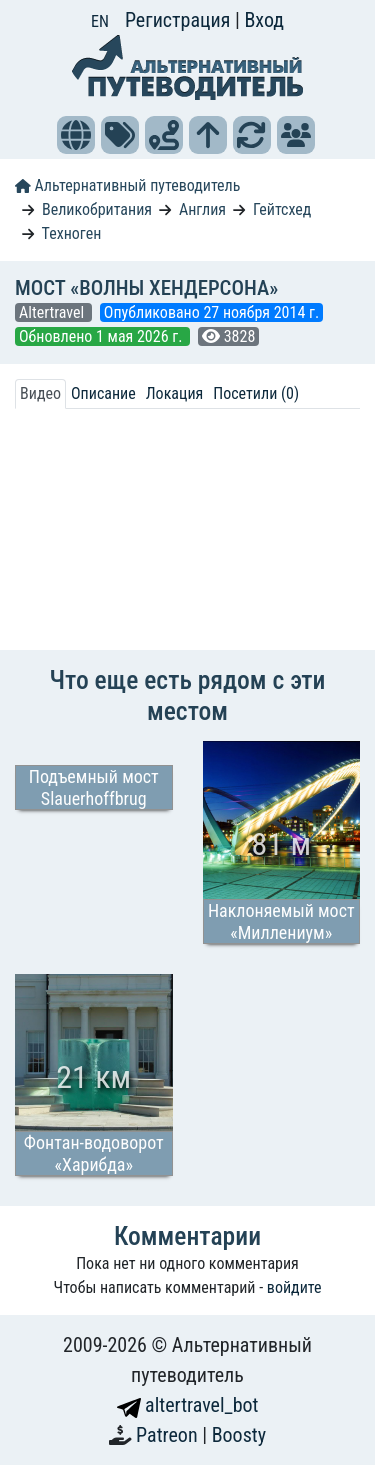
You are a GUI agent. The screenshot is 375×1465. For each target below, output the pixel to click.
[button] (76, 135)
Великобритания (97, 209)
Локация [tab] (175, 393)
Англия (202, 209)
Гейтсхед (282, 209)
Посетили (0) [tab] (256, 393)
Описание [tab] (103, 393)
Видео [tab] (40, 393)
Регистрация (180, 20)
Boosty (239, 1435)
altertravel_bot (188, 1405)
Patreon (169, 1435)
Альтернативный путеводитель (127, 185)
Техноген (72, 233)
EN (100, 21)
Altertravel (53, 312)
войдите (294, 1287)
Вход (264, 20)
